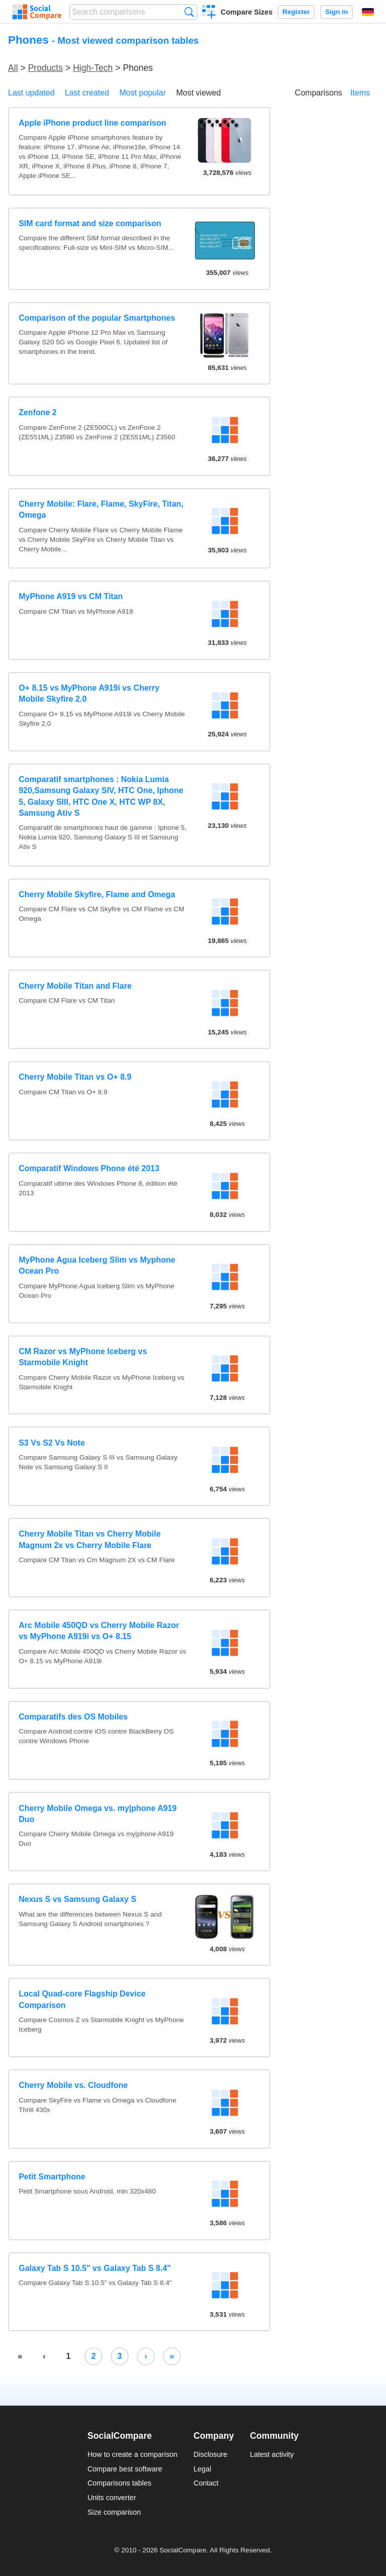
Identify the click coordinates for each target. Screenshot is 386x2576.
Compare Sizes (246, 12)
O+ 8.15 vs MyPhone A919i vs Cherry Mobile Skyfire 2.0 (89, 693)
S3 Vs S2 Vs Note (52, 1443)
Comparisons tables (119, 2483)
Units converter (111, 2498)
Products (45, 68)
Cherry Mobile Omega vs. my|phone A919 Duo (97, 1814)
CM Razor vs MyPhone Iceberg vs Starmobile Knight (83, 1357)
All (13, 68)
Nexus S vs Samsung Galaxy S (77, 1899)
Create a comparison (209, 13)
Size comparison (114, 2512)
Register (296, 12)
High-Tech (93, 68)
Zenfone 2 (38, 412)
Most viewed (198, 92)
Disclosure (210, 2454)
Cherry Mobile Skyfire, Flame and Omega (97, 894)
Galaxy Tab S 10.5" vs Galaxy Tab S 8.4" (95, 2268)
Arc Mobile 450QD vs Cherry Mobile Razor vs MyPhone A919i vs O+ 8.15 (99, 1631)
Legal (202, 2469)
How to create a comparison (132, 2454)
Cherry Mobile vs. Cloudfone (73, 2085)
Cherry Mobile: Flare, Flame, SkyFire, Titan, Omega (101, 509)
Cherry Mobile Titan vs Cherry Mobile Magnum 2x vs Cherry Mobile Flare (89, 1539)
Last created (87, 92)
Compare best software (124, 2469)
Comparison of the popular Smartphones (97, 318)
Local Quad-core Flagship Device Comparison (82, 1999)
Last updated (31, 92)
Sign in (336, 12)
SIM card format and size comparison (90, 223)
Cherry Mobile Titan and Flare (75, 986)
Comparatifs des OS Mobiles (73, 1716)
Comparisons (318, 92)
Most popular (143, 92)
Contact (206, 2483)
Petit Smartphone (52, 2176)
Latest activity (272, 2454)
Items (360, 92)
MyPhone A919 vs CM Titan (71, 596)
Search (189, 12)
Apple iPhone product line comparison (92, 123)
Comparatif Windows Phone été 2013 (89, 1168)
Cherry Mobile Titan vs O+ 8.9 (75, 1077)
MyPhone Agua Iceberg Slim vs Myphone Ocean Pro (97, 1265)
